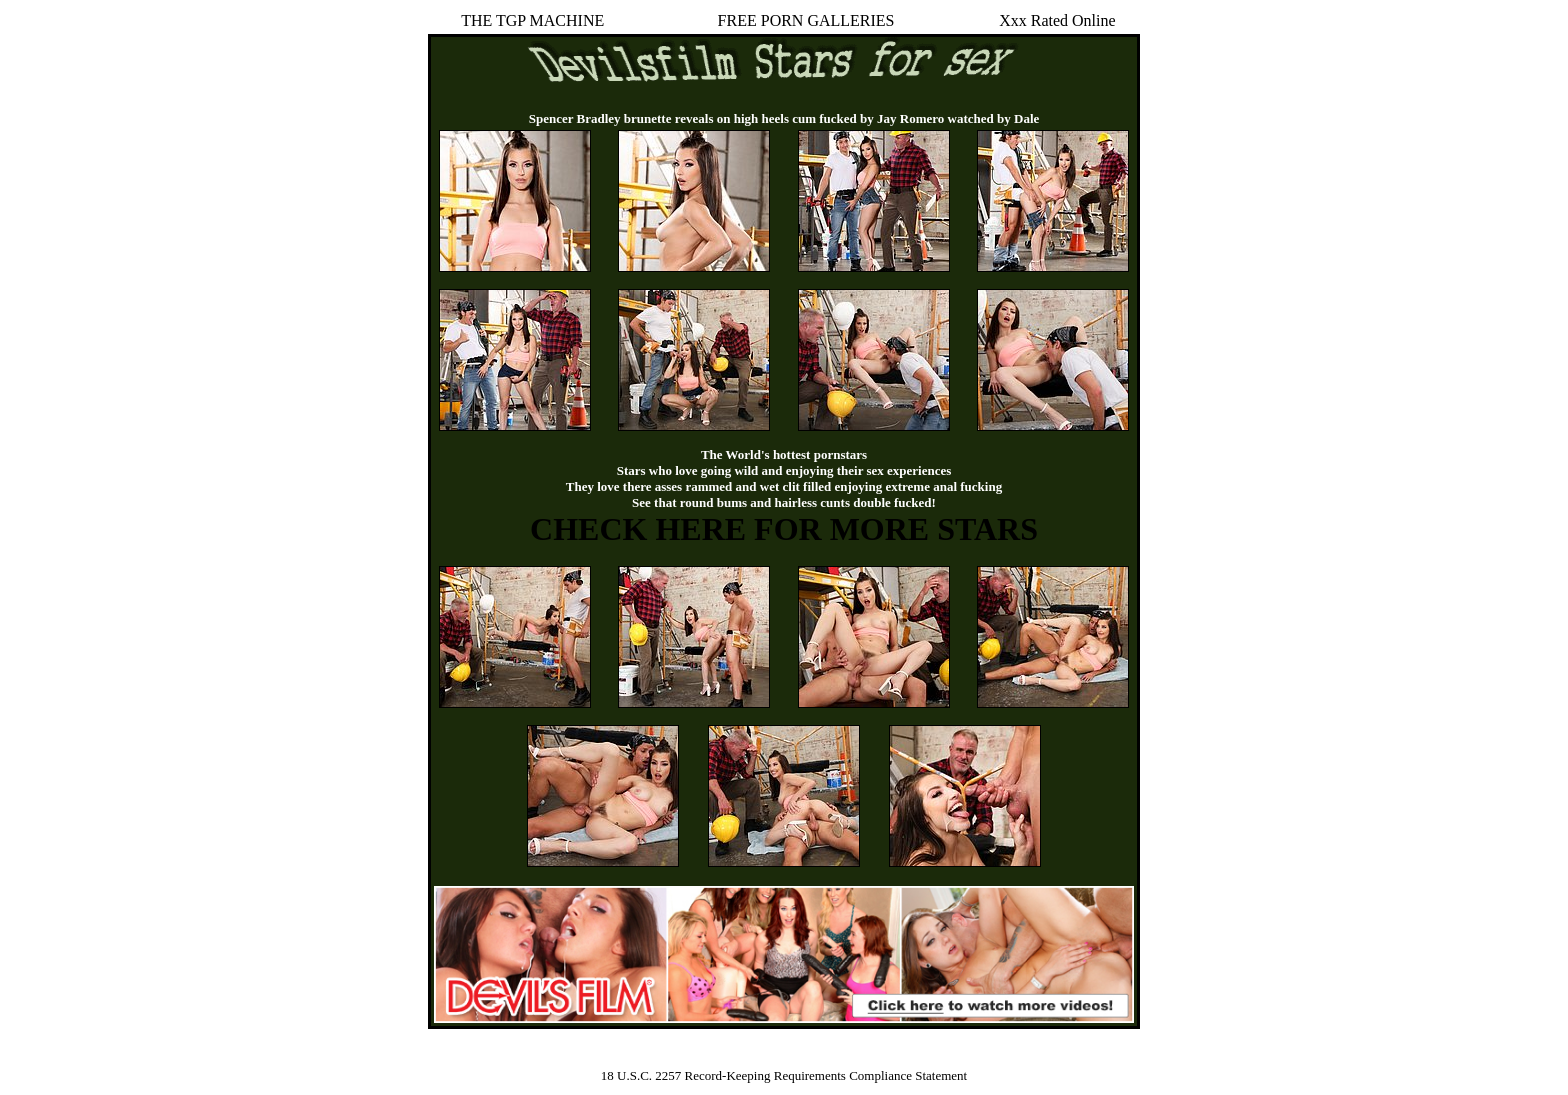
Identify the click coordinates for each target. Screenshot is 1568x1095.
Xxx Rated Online (1057, 20)
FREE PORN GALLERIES (806, 20)
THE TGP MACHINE (532, 20)
